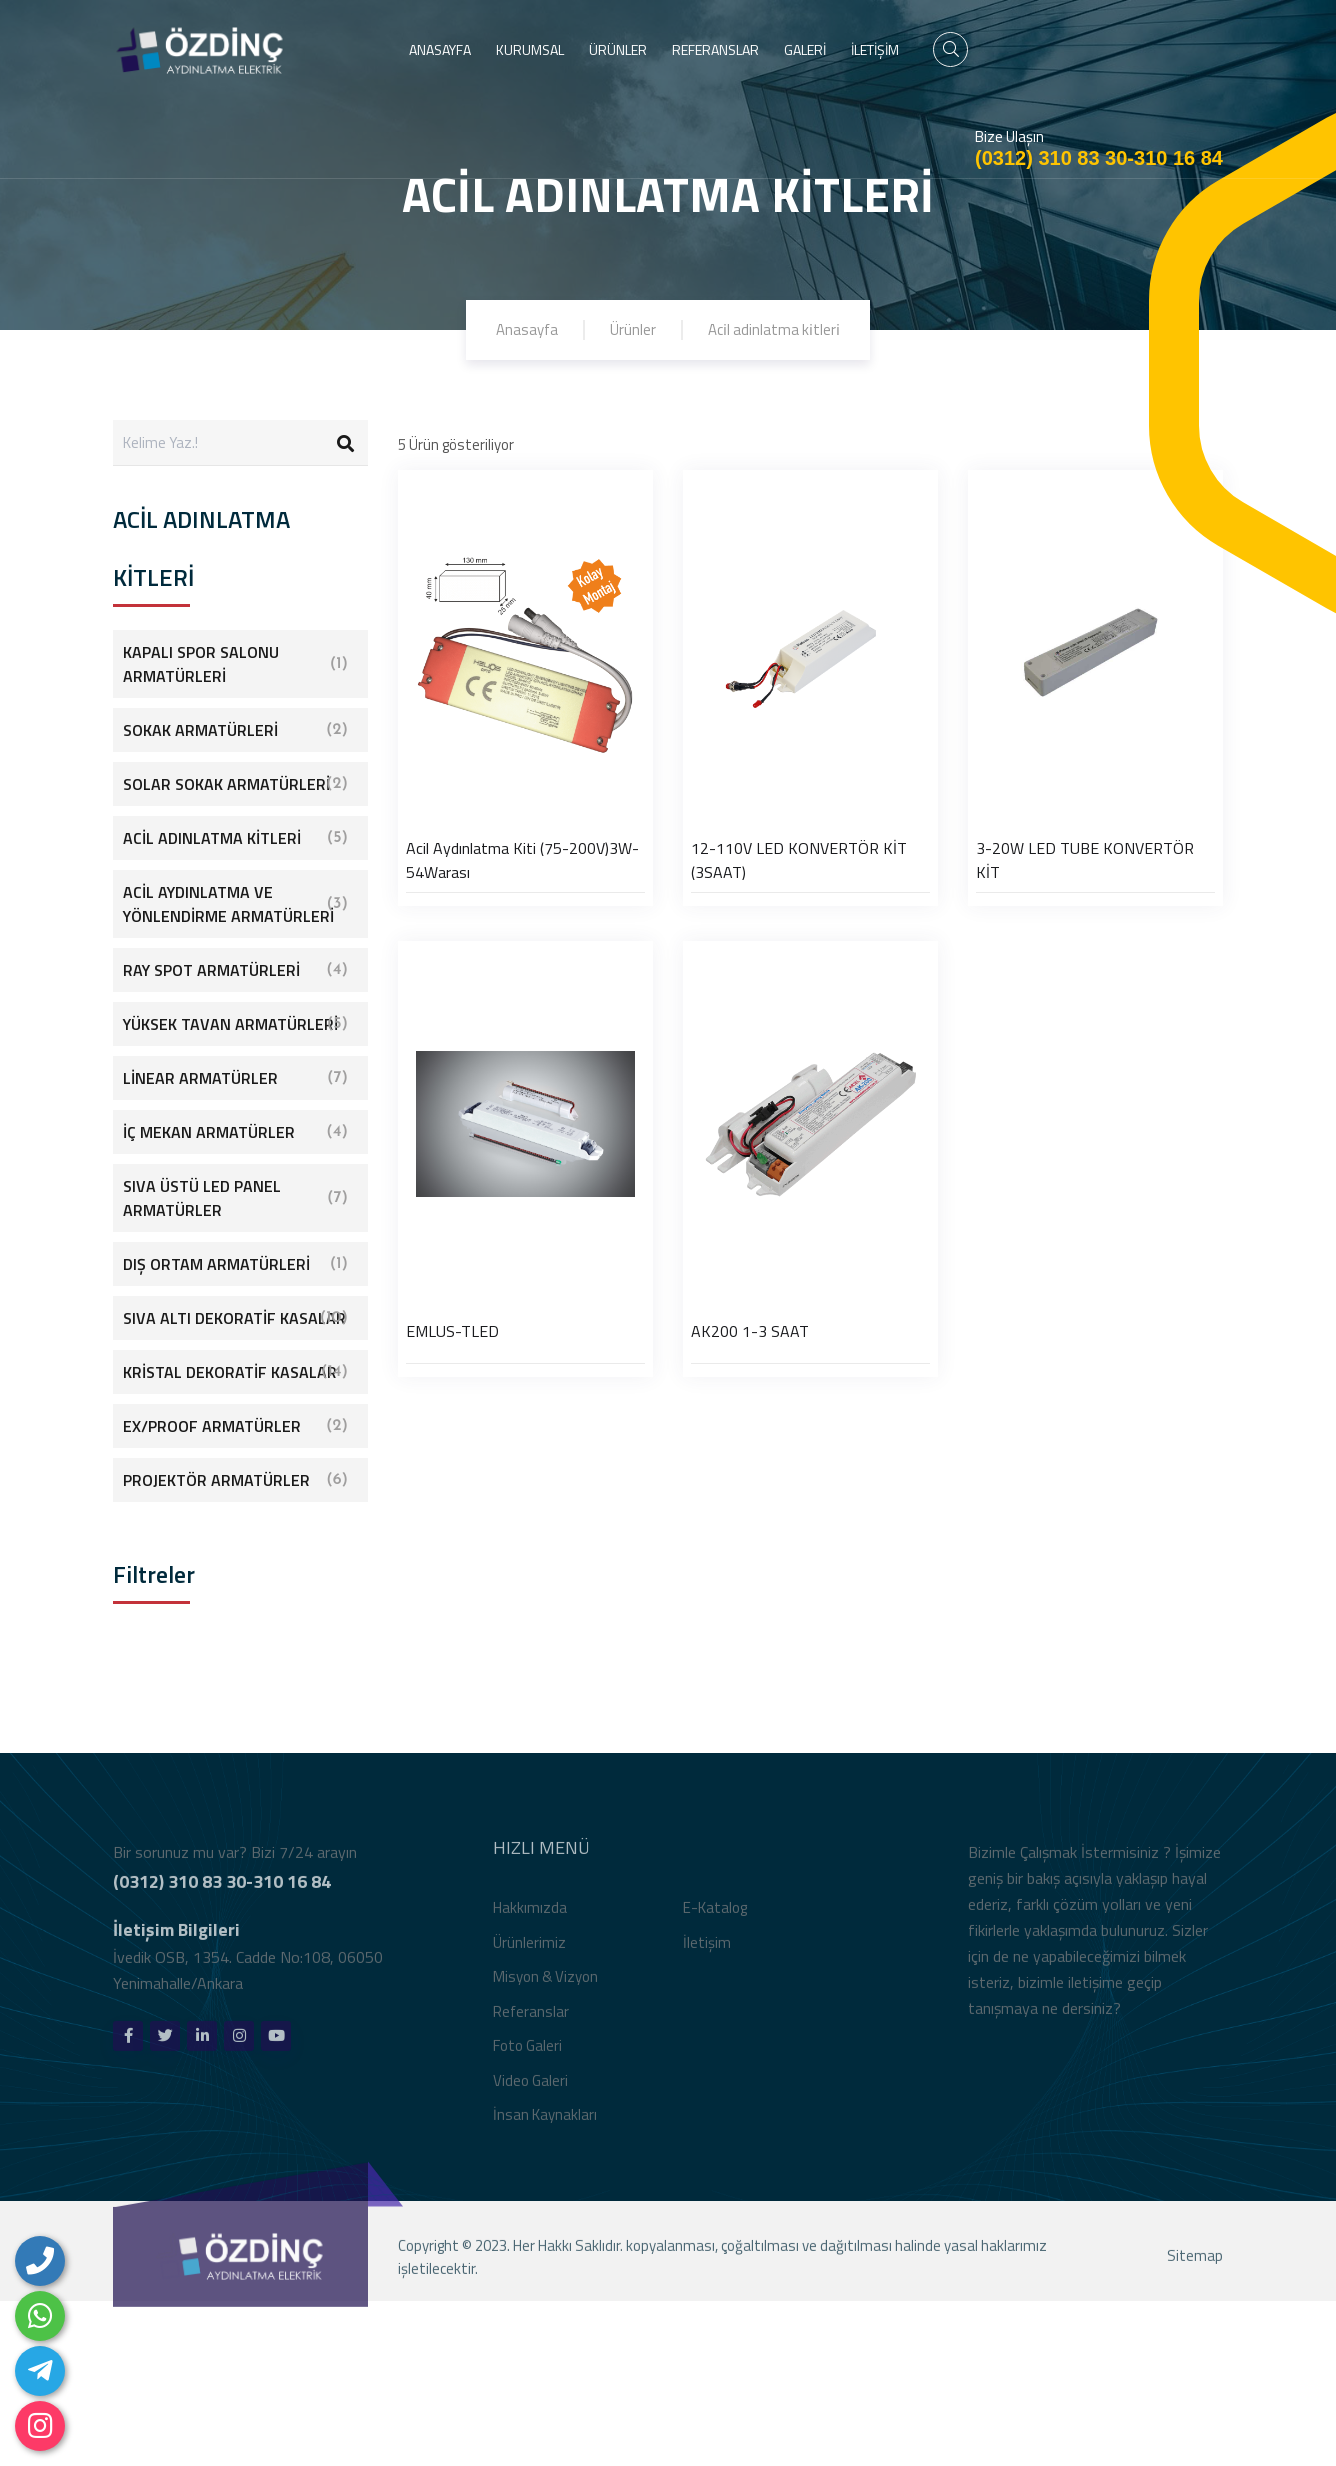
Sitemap (1195, 2265)
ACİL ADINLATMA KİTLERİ (235, 838)
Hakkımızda (530, 1917)
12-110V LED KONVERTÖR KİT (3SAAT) (799, 860)
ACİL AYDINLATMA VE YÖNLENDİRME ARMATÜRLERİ (235, 904)
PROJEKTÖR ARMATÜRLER (235, 1480)
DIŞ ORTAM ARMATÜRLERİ (235, 1264)
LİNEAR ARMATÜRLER (235, 1078)
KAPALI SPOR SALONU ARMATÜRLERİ (235, 664)
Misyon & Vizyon (545, 1986)
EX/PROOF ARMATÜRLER (235, 1426)
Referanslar (531, 2020)
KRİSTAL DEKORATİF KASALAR (235, 1372)
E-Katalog (715, 1917)
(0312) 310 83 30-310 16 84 (1099, 158)
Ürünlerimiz (529, 1951)
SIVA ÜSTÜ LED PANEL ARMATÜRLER (235, 1198)
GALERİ (805, 49)
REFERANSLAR (715, 49)
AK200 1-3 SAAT (750, 1331)
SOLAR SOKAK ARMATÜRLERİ (235, 784)
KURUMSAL (530, 49)
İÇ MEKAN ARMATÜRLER (235, 1132)
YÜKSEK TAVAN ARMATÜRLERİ (235, 1024)
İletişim (707, 1951)
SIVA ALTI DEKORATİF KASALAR (235, 1318)
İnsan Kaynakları (545, 2124)
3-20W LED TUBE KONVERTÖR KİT (1085, 860)
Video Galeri (530, 2089)
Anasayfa (527, 329)
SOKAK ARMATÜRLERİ (235, 730)
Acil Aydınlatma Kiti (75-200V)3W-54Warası (522, 860)
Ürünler (633, 329)
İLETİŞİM (875, 49)
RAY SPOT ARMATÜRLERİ (235, 970)
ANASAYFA (440, 49)
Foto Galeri (527, 2055)
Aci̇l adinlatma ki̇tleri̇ (774, 329)
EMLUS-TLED (452, 1331)
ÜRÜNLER (618, 49)
